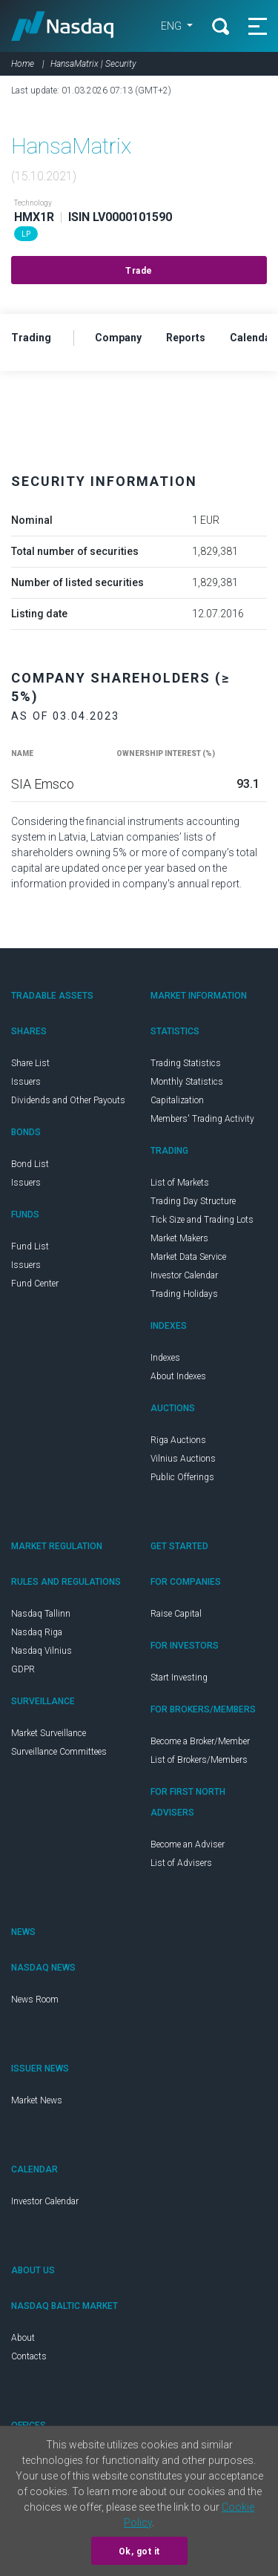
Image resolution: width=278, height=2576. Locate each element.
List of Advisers (181, 1863)
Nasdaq (62, 26)
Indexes (165, 1358)
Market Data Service (188, 1257)
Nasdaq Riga (36, 1632)
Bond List (30, 1164)
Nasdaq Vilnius (41, 1651)
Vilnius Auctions (183, 1458)
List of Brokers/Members (199, 1760)
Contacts (29, 2356)
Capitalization (177, 1100)
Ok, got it (139, 2551)
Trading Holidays (184, 1294)
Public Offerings (182, 1477)
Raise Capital (176, 1614)
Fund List (30, 1246)
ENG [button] (172, 26)
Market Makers (179, 1238)
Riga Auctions (178, 1440)
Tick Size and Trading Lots (202, 1220)
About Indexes (178, 1376)
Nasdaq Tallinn (40, 1614)
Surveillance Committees (59, 1752)
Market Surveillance (48, 1733)
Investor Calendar (184, 1275)
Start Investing (179, 1677)
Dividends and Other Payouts (68, 1100)
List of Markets (179, 1182)
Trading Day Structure (193, 1201)
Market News (36, 2100)
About (23, 2338)
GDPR (23, 1669)
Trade (139, 271)
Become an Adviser (187, 1844)
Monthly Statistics (186, 1082)
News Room (35, 1999)
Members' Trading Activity (202, 1119)
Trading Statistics (185, 1063)
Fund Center (35, 1283)
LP (25, 234)
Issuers (26, 1082)
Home (22, 64)
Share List (30, 1063)
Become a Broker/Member (200, 1741)
